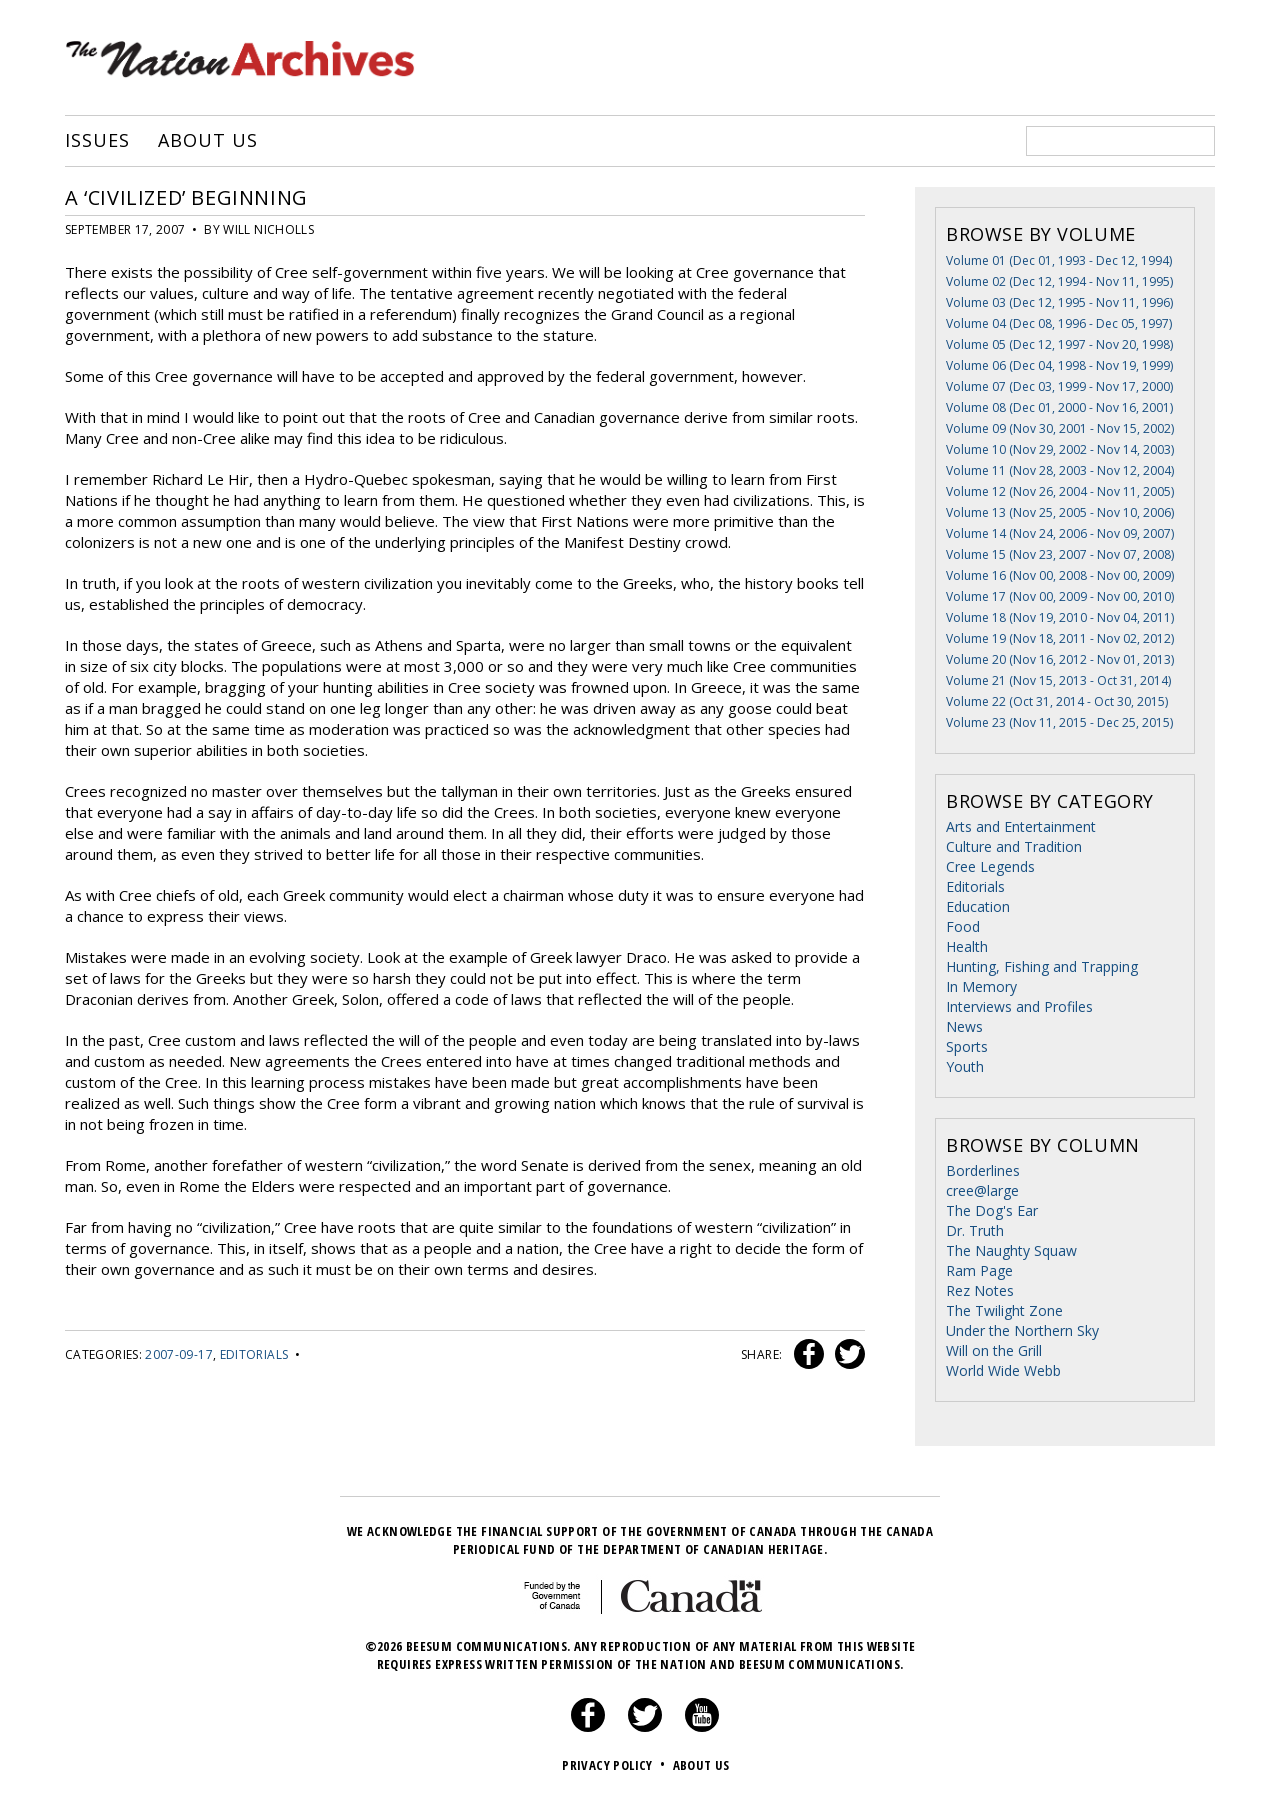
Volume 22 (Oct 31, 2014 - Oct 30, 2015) (1057, 701)
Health (967, 946)
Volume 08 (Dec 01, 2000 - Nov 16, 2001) (1059, 407)
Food (963, 926)
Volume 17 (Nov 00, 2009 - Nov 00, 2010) (1060, 596)
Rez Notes (980, 1290)
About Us (207, 141)
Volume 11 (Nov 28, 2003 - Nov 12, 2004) (1060, 470)
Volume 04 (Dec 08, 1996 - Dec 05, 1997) (1059, 323)
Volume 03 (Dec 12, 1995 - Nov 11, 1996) (1059, 302)
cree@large (982, 1190)
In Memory (981, 986)
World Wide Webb (1003, 1370)
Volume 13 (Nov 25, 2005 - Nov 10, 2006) (1060, 512)
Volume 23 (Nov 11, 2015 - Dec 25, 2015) (1059, 722)
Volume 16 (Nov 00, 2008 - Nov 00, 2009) (1060, 575)
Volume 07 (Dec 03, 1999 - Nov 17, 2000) (1059, 386)
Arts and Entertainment (1021, 826)
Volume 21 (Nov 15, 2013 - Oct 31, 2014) (1058, 680)
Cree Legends (990, 866)
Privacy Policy (615, 1765)
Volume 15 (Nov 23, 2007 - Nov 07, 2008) (1060, 554)
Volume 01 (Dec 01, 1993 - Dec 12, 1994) (1059, 260)
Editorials (254, 1354)
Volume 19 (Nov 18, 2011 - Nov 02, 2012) (1060, 638)
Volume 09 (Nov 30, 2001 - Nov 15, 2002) (1060, 428)
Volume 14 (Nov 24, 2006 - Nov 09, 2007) (1060, 533)
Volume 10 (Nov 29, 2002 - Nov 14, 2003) (1060, 449)
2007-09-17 (179, 1354)
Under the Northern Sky (1022, 1330)
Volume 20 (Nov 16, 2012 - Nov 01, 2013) (1060, 659)
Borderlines (983, 1170)
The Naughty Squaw (1011, 1250)
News (964, 1026)
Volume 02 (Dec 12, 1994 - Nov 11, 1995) (1059, 281)
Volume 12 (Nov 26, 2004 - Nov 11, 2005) (1060, 491)
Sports (967, 1046)
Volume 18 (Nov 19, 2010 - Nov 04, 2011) (1060, 617)
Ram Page (979, 1270)
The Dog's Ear (992, 1210)
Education (978, 906)
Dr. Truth (975, 1230)
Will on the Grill (994, 1350)
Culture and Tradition (1014, 846)
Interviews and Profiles (1019, 1006)
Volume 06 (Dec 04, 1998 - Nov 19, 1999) (1059, 365)
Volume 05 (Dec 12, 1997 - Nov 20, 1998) (1059, 344)
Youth (965, 1066)
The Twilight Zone (1004, 1310)
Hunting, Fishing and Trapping (1042, 966)
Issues (97, 141)
